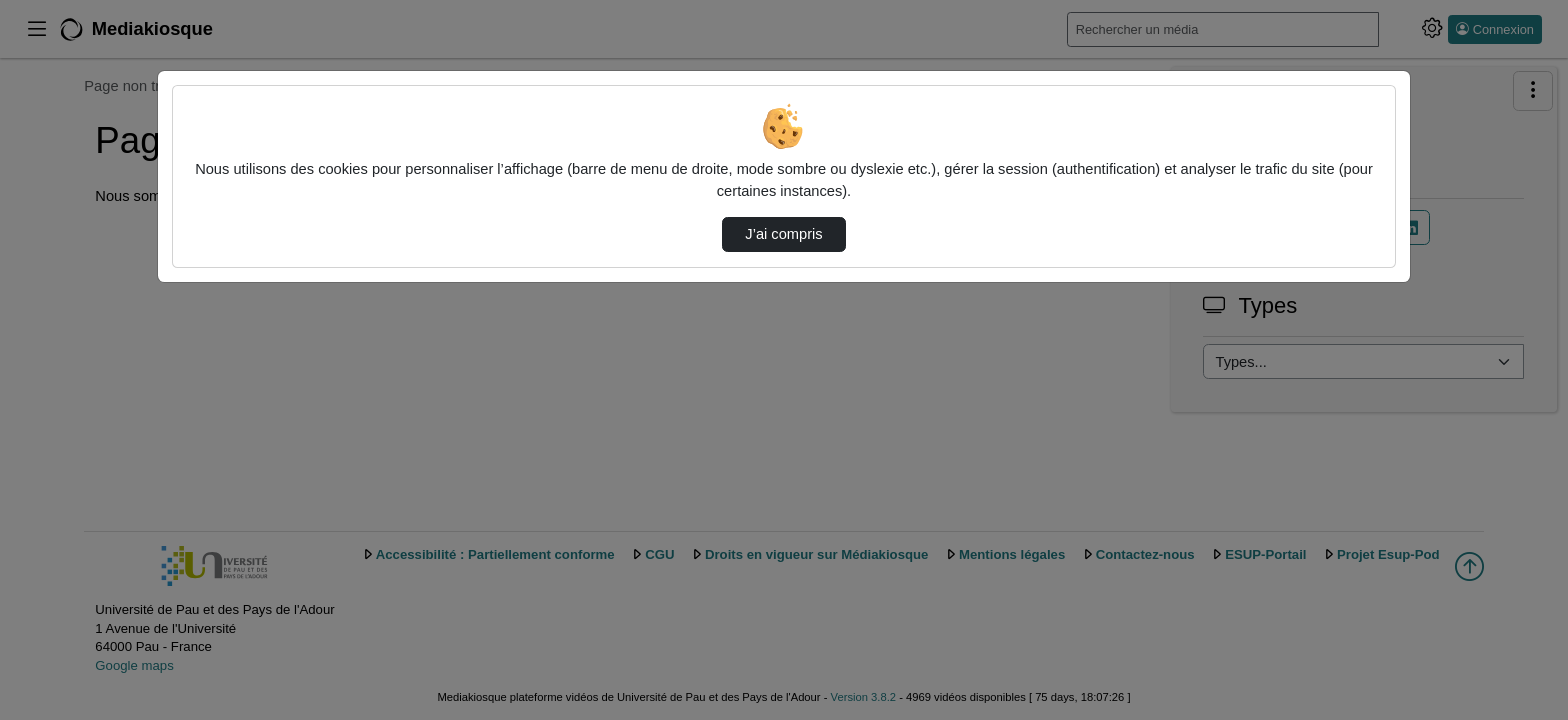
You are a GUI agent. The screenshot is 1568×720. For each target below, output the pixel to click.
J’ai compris (783, 234)
